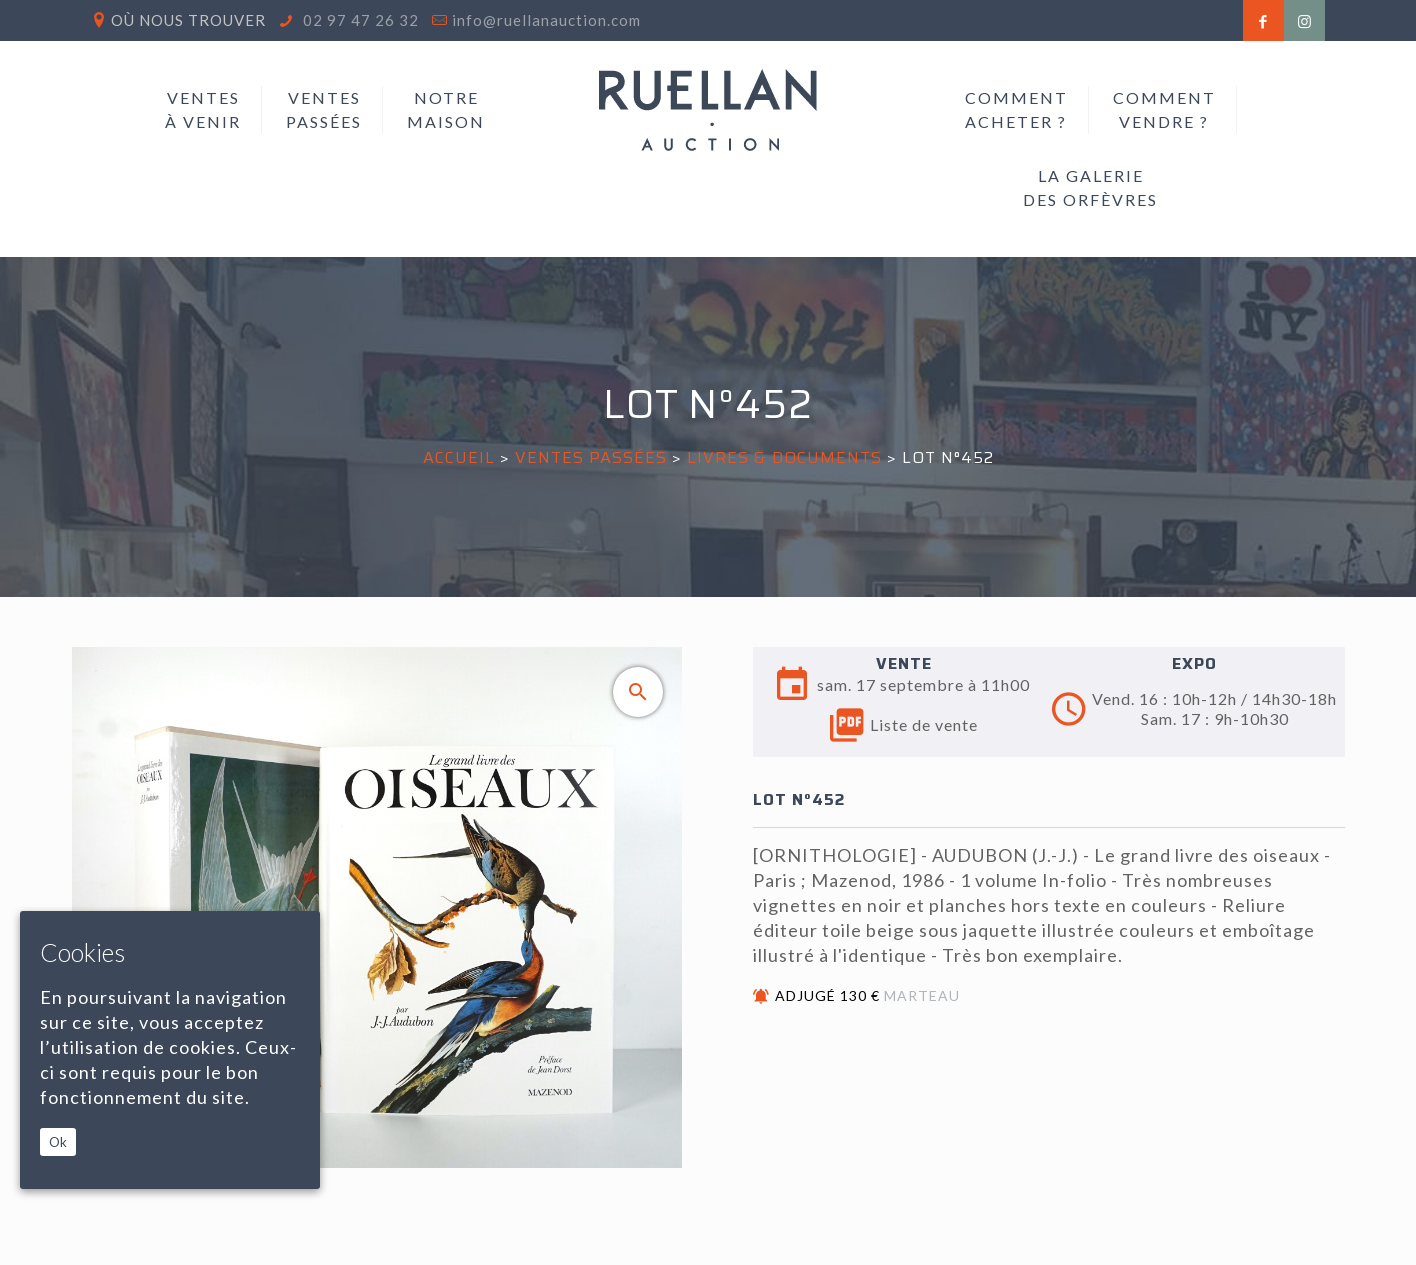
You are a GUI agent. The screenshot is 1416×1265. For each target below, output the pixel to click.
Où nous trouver (188, 20)
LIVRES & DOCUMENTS (784, 457)
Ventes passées (591, 457)
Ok (58, 1142)
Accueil (459, 457)
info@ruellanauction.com (546, 20)
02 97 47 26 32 (359, 20)
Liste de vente (904, 725)
